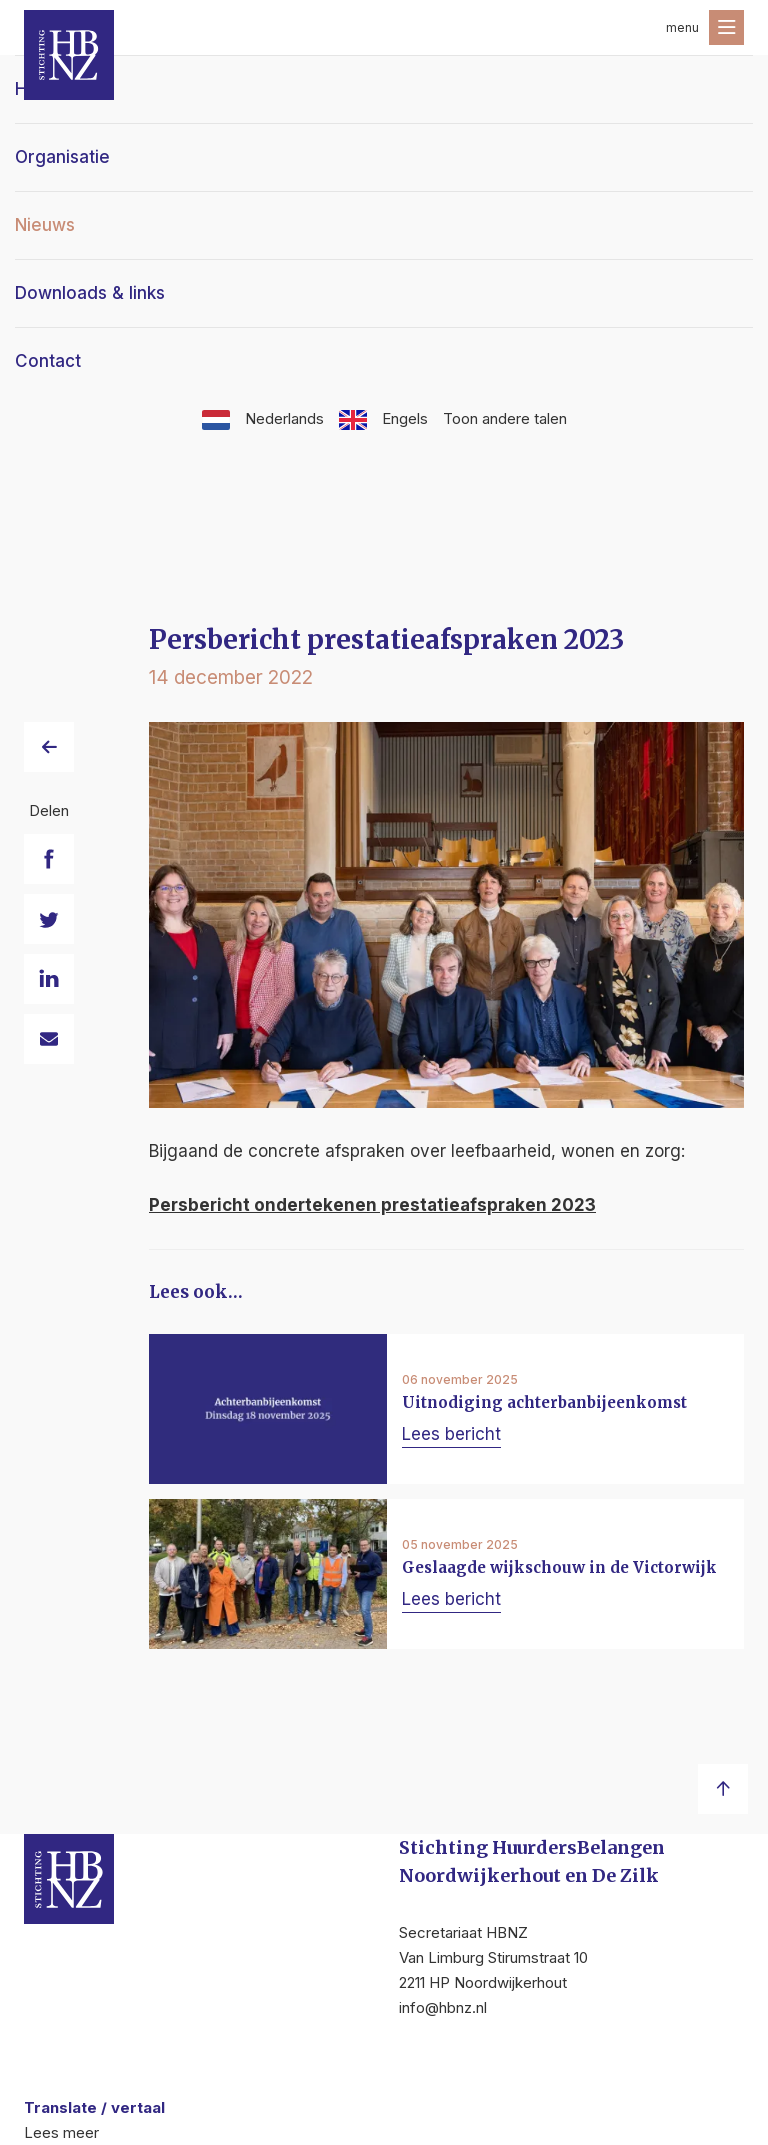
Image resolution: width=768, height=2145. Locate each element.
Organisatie (62, 157)
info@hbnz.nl (443, 2007)
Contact (48, 361)
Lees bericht (451, 1434)
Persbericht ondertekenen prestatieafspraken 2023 (372, 1205)
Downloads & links (90, 293)
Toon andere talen (505, 418)
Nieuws (45, 225)
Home (39, 89)
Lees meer (61, 2132)
